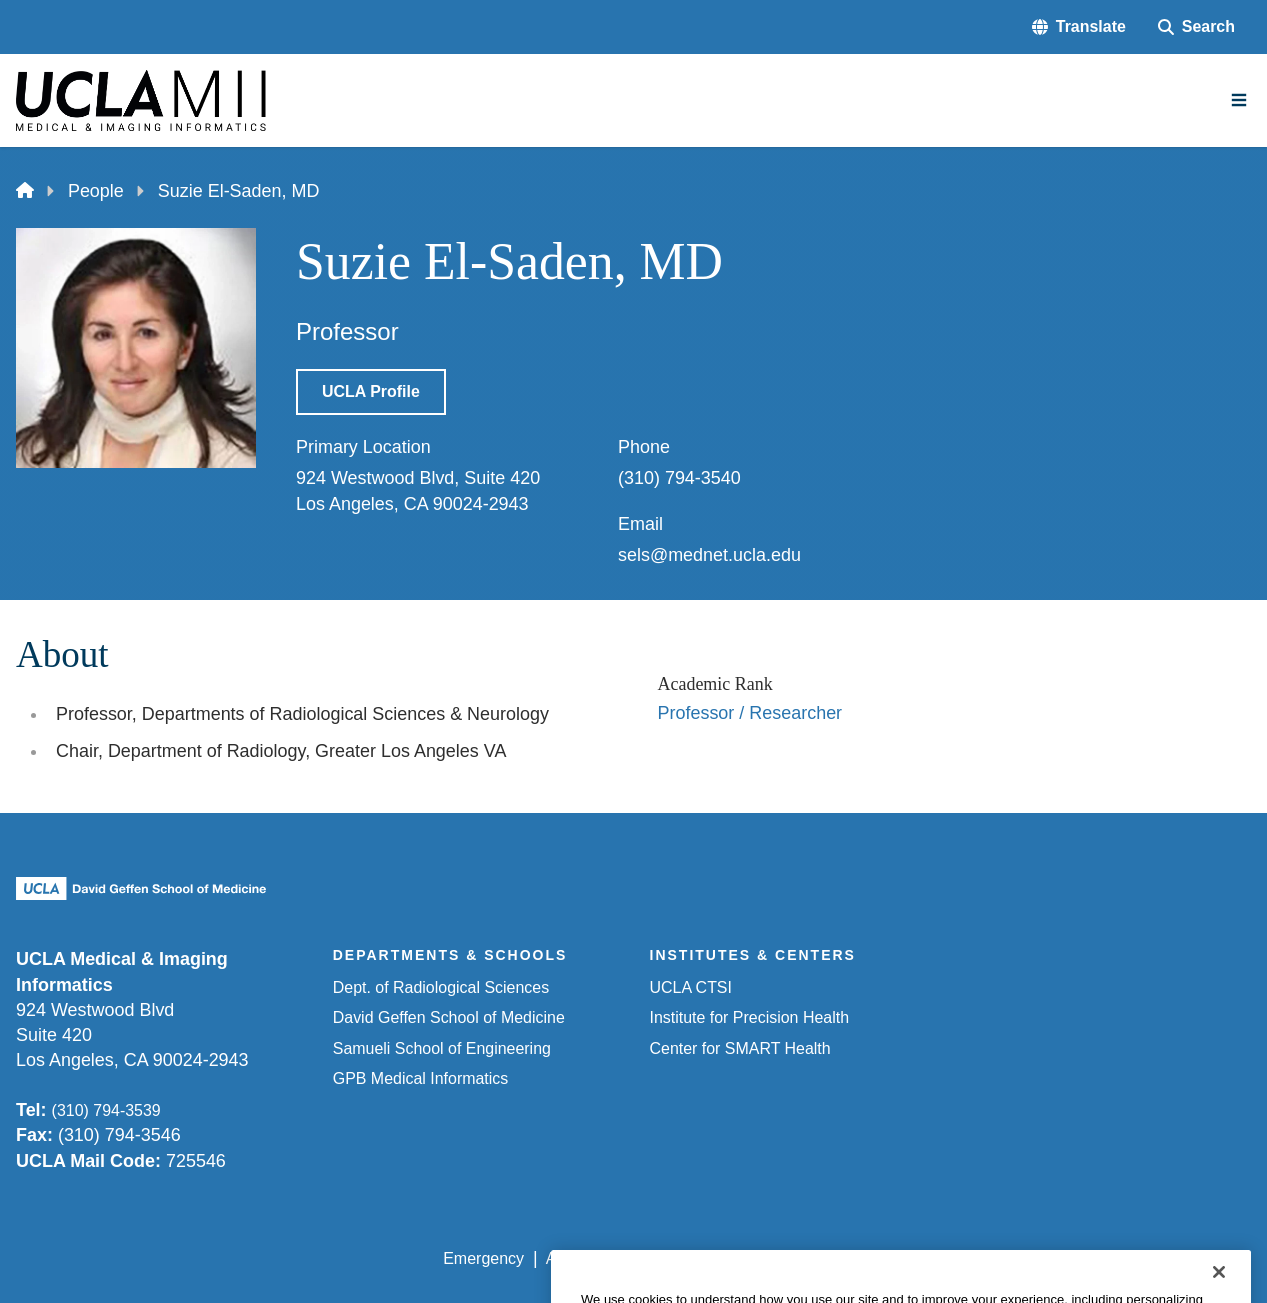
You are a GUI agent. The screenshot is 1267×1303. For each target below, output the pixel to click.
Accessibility (589, 1258)
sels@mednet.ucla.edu (709, 555)
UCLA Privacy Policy (728, 1258)
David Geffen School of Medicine (449, 1017)
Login (1062, 1258)
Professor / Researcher (750, 713)
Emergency (483, 1258)
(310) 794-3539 (106, 1110)
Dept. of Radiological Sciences (441, 987)
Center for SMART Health (740, 1048)
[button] (1079, 27)
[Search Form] (1196, 27)
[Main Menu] (1239, 100)
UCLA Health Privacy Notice (921, 1258)
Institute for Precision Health (750, 1017)
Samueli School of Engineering (442, 1048)
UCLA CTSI (691, 987)
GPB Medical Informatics (421, 1078)
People (96, 191)
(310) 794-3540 (679, 478)
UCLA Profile (371, 391)
